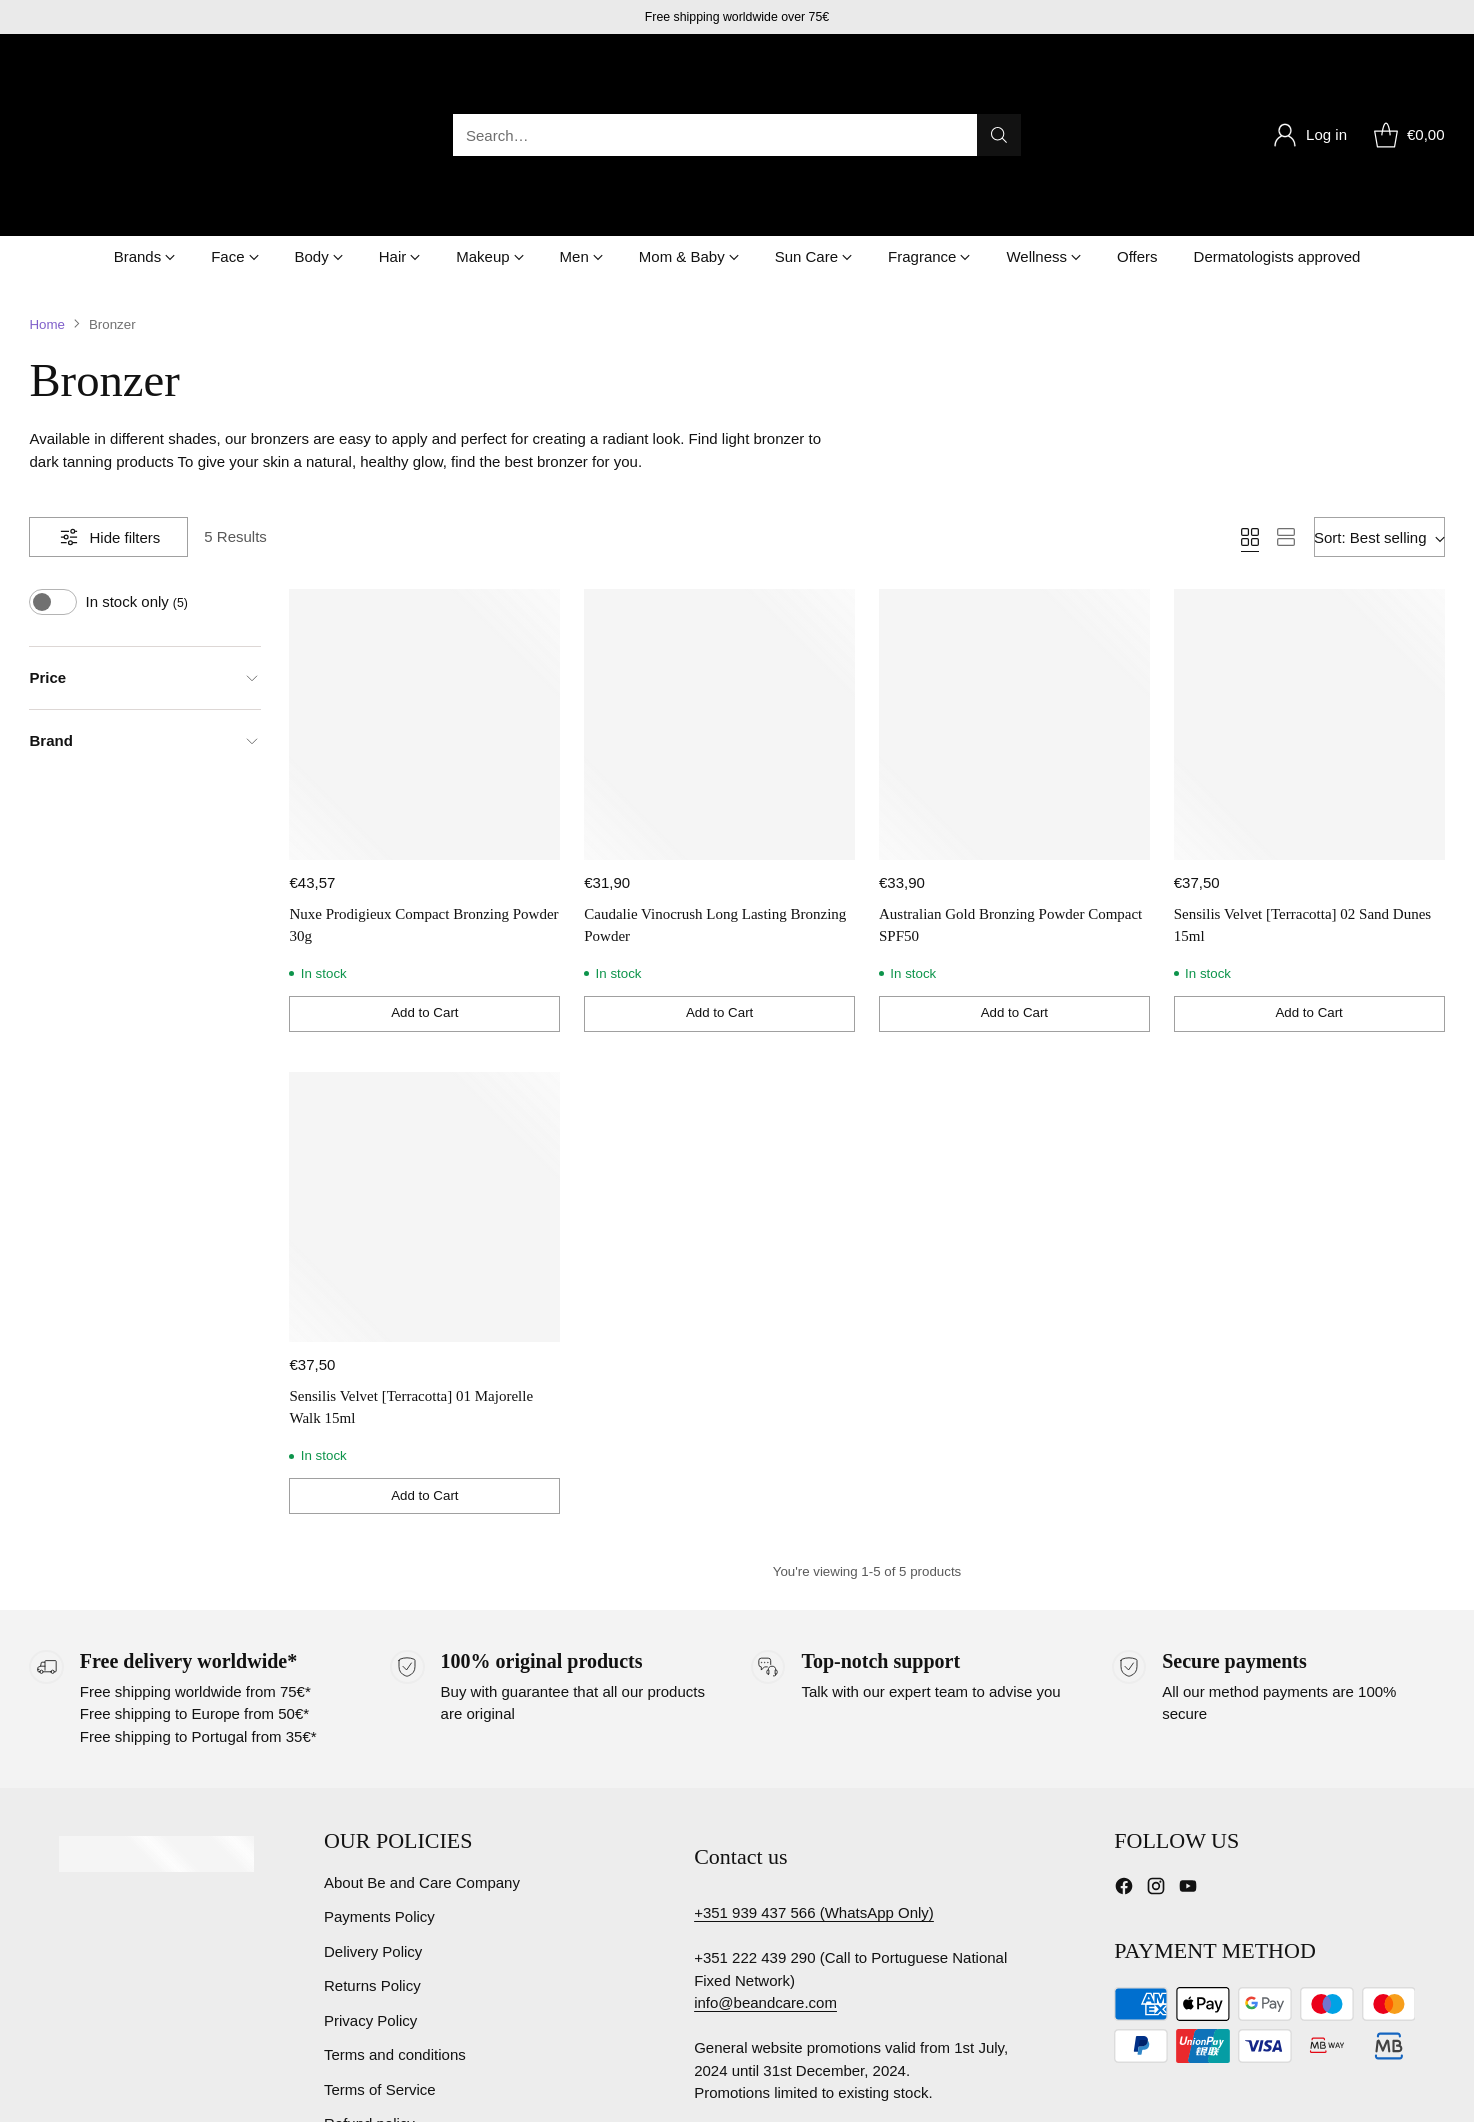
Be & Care (171, 2088)
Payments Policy (379, 1796)
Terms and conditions (395, 1934)
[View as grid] (1250, 417)
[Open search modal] (737, 75)
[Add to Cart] (424, 893)
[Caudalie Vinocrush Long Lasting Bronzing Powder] (719, 604)
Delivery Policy (373, 1830)
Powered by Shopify (282, 2088)
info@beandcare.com (765, 1851)
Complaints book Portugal (780, 1986)
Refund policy (369, 2003)
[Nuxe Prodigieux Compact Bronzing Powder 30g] (424, 604)
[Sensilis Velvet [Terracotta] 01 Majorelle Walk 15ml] (424, 1086)
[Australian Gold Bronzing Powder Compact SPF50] (1014, 604)
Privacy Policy (370, 1899)
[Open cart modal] (1406, 75)
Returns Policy (372, 1865)
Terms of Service (380, 1968)
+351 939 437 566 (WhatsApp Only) (814, 1761)
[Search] (999, 75)
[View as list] (1286, 417)
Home (47, 203)
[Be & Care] (114, 74)
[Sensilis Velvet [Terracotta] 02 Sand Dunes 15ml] (1309, 604)
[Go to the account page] (1309, 75)
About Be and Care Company (422, 1761)
